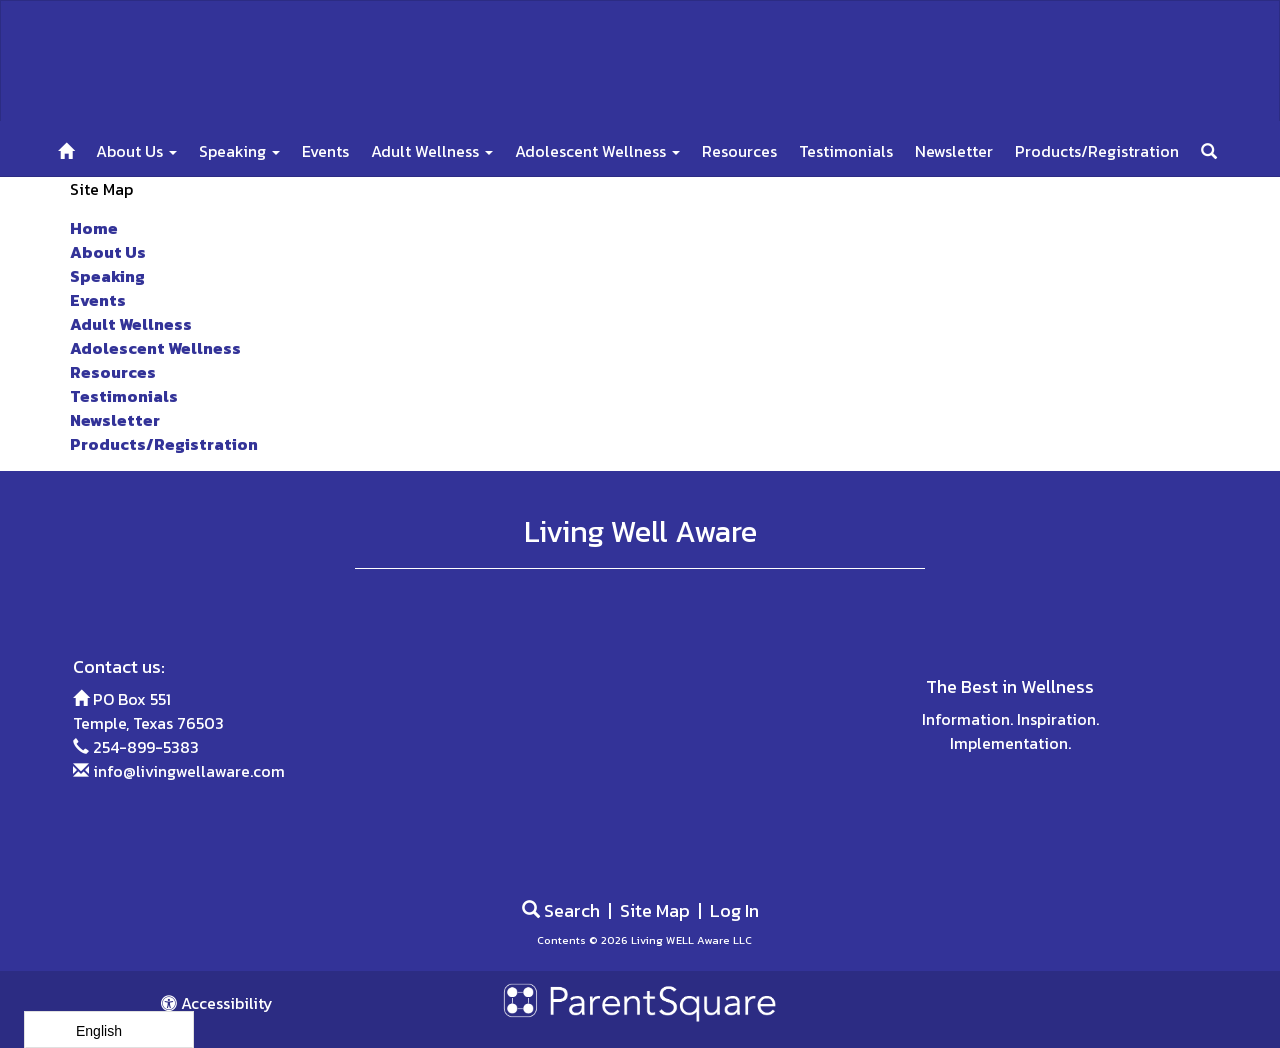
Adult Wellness (432, 151)
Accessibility (217, 1003)
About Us (136, 151)
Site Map (655, 910)
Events (325, 151)
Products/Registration (1097, 151)
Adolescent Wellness (597, 151)
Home (94, 228)
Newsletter (954, 151)
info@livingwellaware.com (189, 771)
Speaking (239, 151)
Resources (739, 151)
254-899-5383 (146, 747)
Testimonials (846, 151)
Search (561, 910)
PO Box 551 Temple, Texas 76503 (148, 711)
